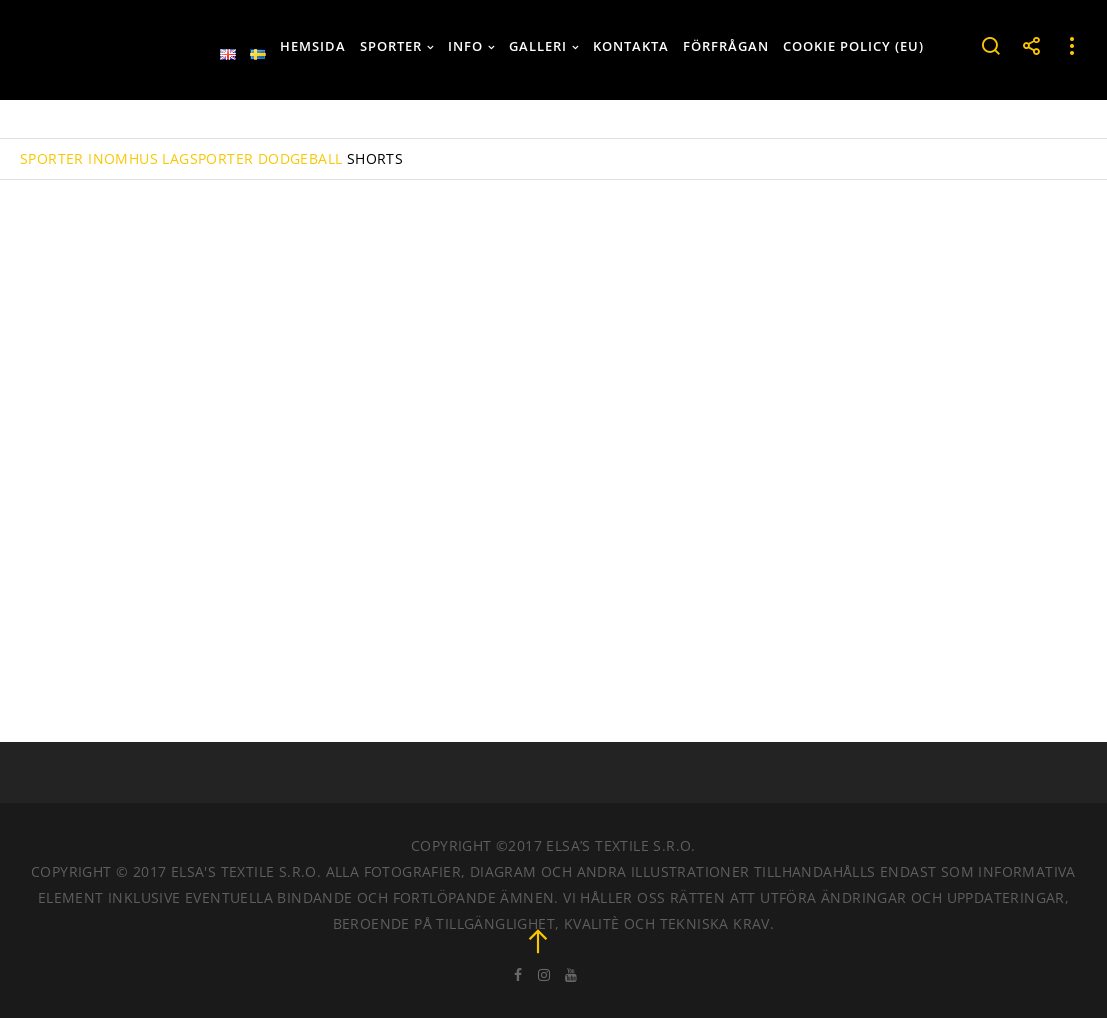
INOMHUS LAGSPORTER (170, 158)
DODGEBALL (300, 158)
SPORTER (52, 158)
